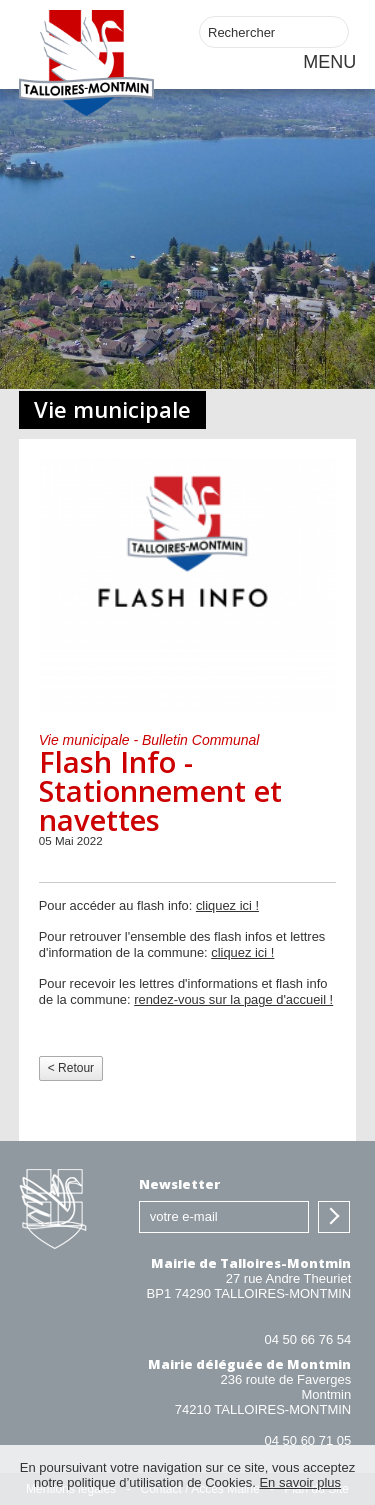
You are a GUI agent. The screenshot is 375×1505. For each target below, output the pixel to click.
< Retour (71, 1068)
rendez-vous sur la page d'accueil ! (233, 999)
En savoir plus (300, 1482)
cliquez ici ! (227, 905)
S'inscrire (334, 1217)
